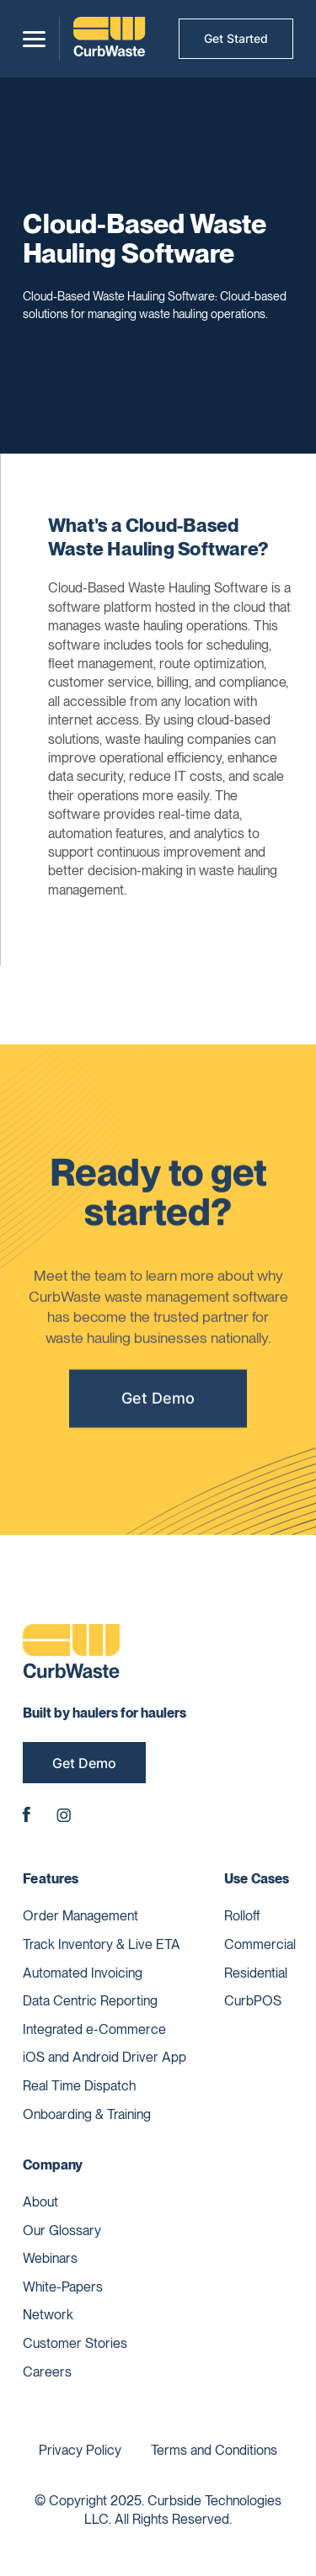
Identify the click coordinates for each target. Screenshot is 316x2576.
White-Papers (63, 2287)
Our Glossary (62, 2231)
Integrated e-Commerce (94, 2029)
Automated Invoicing (82, 1973)
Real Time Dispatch (79, 2086)
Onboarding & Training (87, 2114)
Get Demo (158, 1402)
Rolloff (242, 1916)
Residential (255, 1973)
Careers (47, 2372)
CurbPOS (252, 2001)
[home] (109, 39)
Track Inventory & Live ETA (101, 1944)
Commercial (260, 1944)
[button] (34, 39)
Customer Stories (75, 2343)
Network (48, 2315)
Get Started (236, 38)
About (40, 2202)
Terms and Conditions (214, 2450)
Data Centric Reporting (90, 2001)
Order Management (80, 1916)
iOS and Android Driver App (104, 2057)
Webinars (50, 2258)
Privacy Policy (80, 2450)
